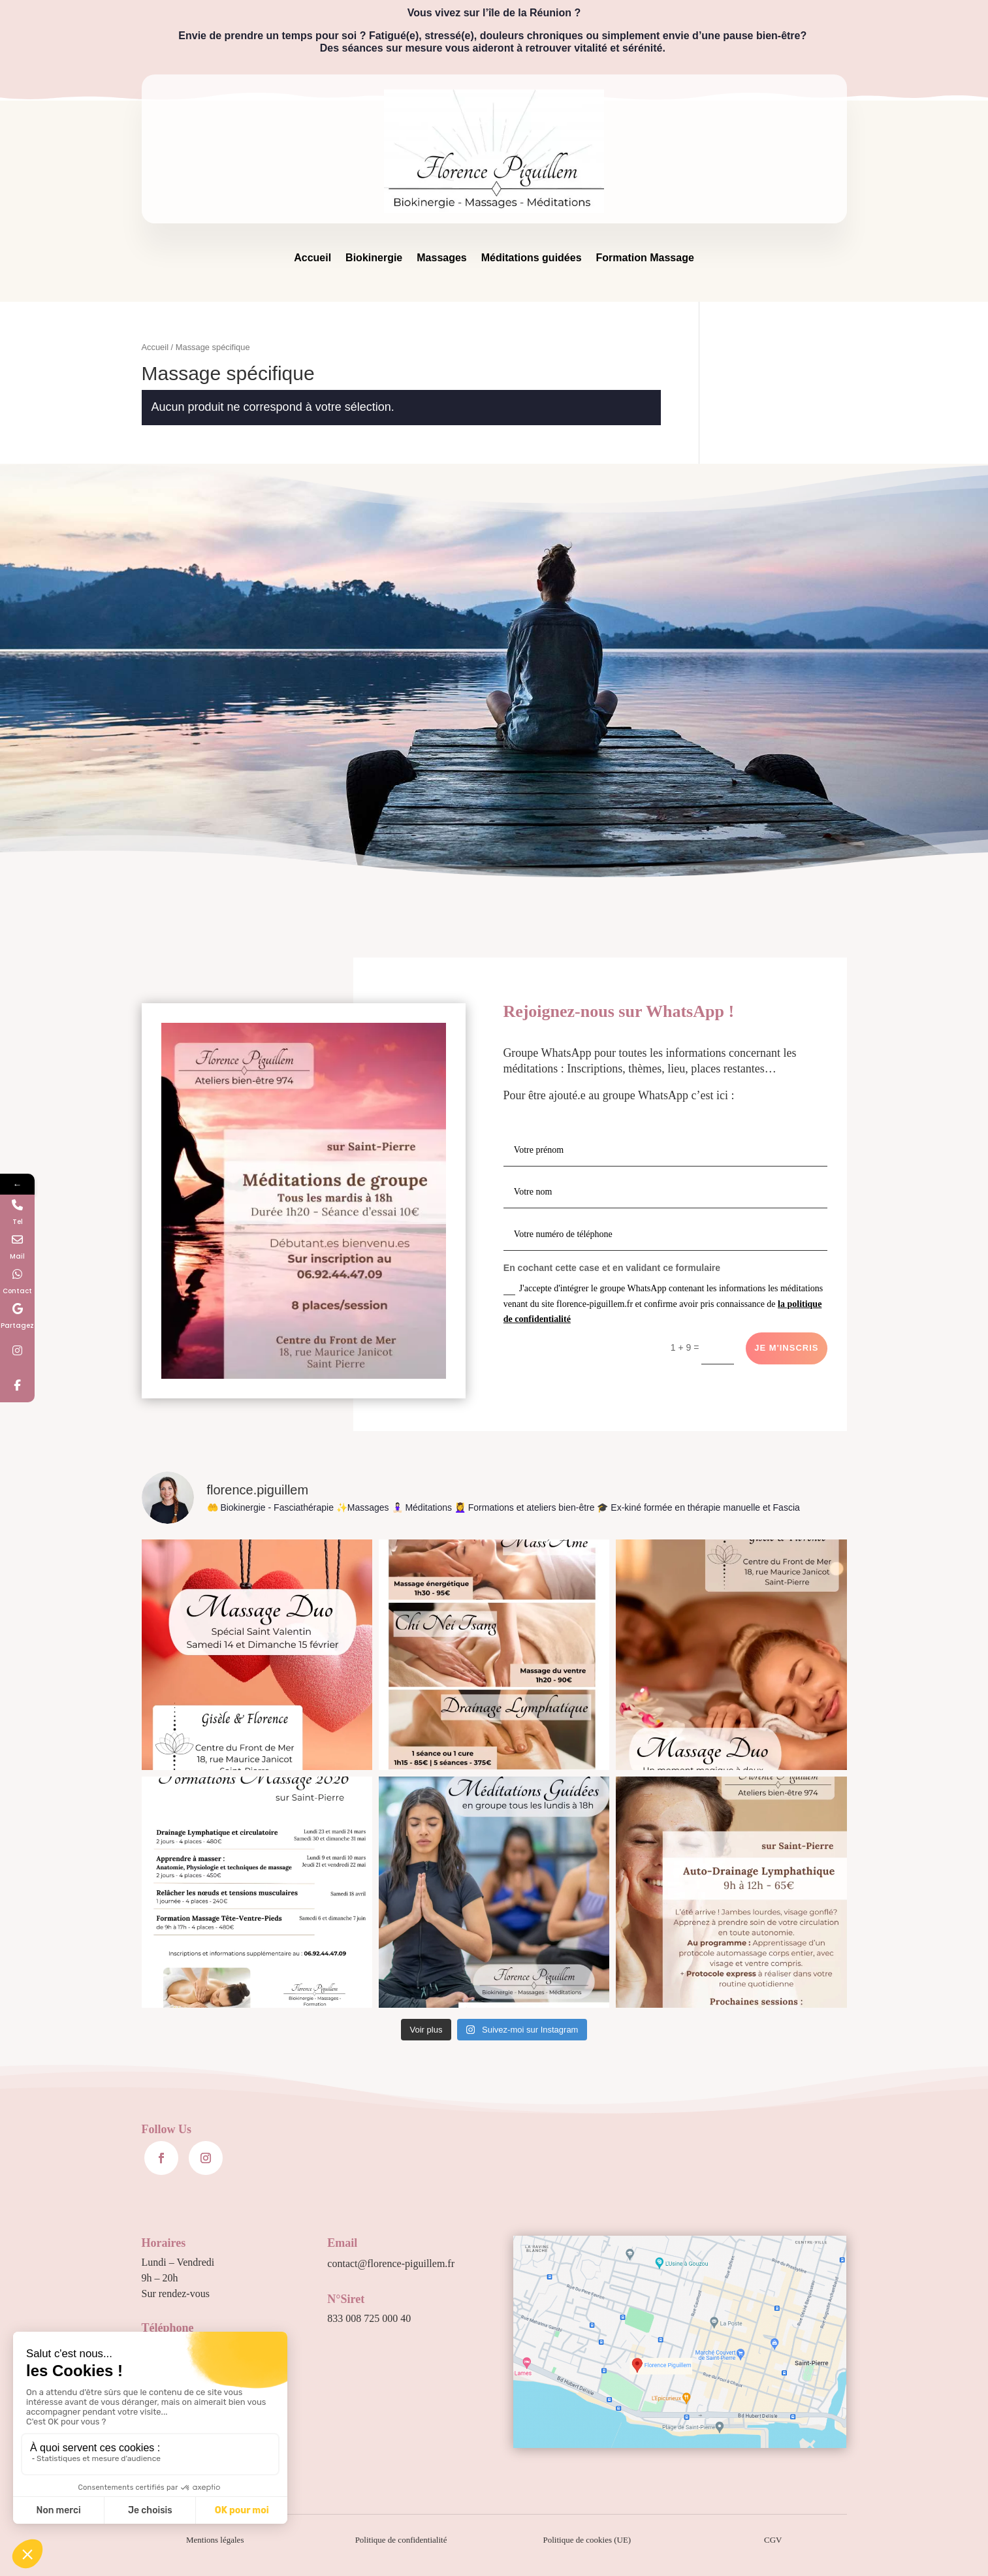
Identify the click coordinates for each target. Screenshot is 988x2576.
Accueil (312, 257)
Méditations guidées (531, 257)
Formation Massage (645, 257)
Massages (442, 257)
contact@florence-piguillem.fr (390, 2263)
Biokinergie (373, 257)
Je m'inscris (786, 1348)
